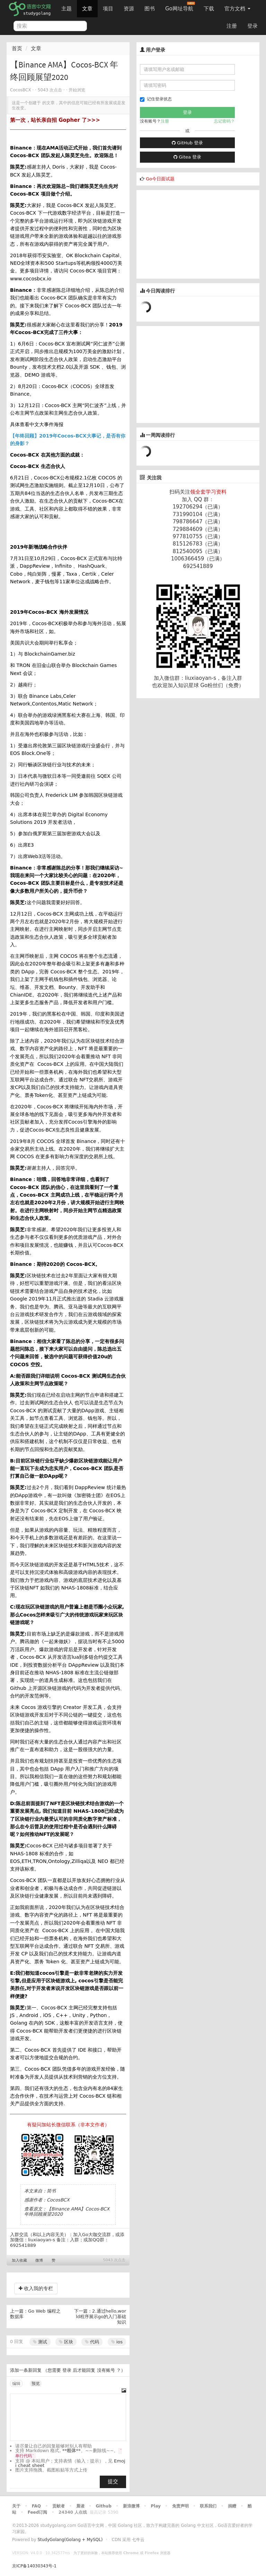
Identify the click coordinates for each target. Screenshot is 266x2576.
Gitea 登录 (187, 157)
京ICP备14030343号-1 (34, 2566)
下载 (209, 9)
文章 (87, 9)
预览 (36, 2383)
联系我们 (208, 2506)
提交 (113, 2481)
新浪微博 (131, 2506)
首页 (17, 48)
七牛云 (138, 2539)
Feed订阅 (37, 2512)
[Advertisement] (188, 233)
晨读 (80, 2506)
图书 (149, 9)
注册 (232, 26)
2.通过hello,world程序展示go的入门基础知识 (101, 2316)
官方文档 (237, 9)
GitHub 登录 (187, 142)
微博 (39, 2260)
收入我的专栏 (36, 2288)
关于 (16, 2506)
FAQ (36, 2506)
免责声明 (180, 2506)
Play (155, 2506)
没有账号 (106, 2370)
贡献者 (58, 2506)
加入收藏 (19, 2260)
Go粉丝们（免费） (222, 685)
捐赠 (232, 2506)
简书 (51, 2191)
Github (103, 2506)
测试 (40, 2341)
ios (117, 2341)
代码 (92, 2341)
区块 (66, 2341)
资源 (129, 9)
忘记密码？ (224, 121)
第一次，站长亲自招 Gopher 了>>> (55, 120)
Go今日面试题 (160, 178)
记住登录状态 (156, 99)
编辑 (16, 2383)
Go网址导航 (180, 7)
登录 (252, 26)
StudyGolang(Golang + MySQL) (70, 2539)
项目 (108, 9)
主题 (66, 9)
